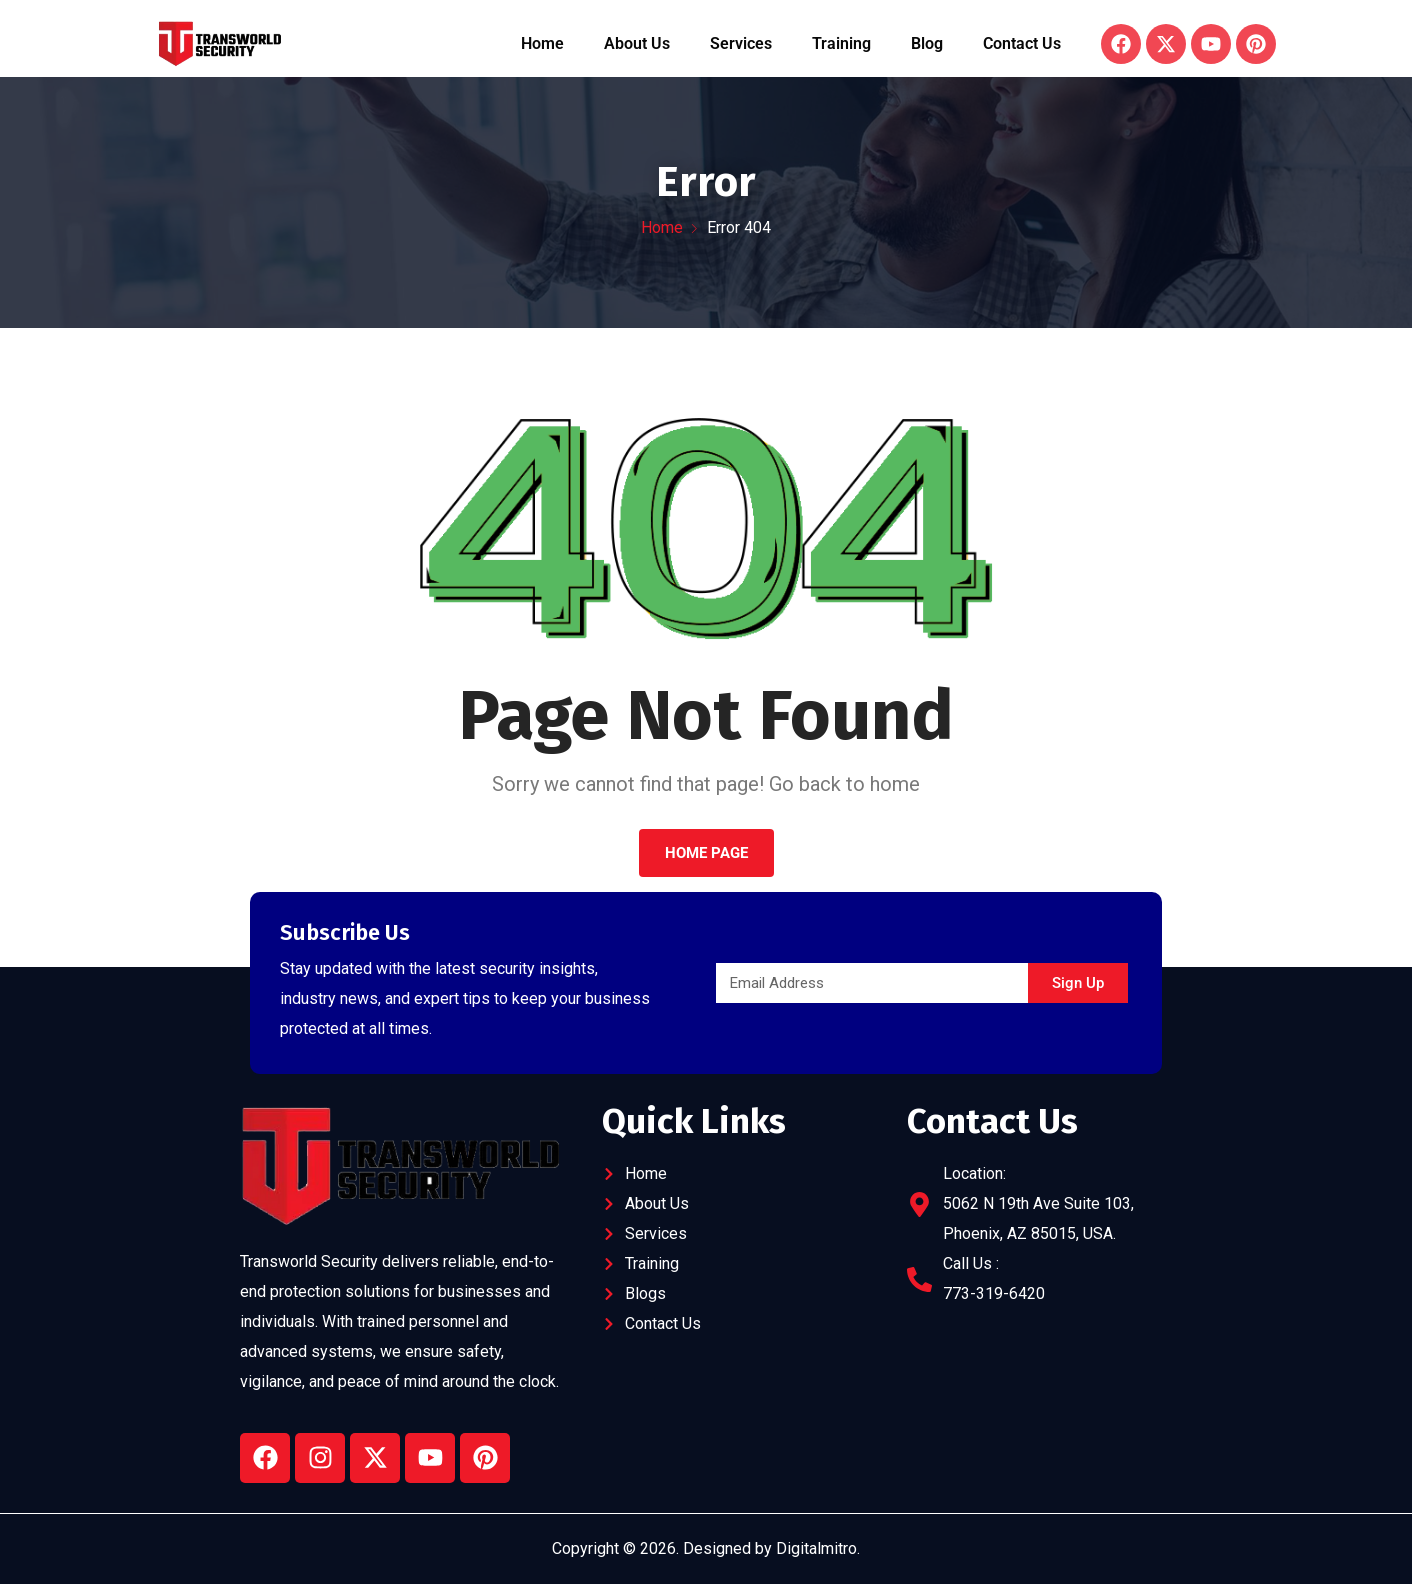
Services (741, 43)
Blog (927, 43)
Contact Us (1022, 43)
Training (841, 43)
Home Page (706, 853)
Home (542, 43)
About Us (637, 43)
